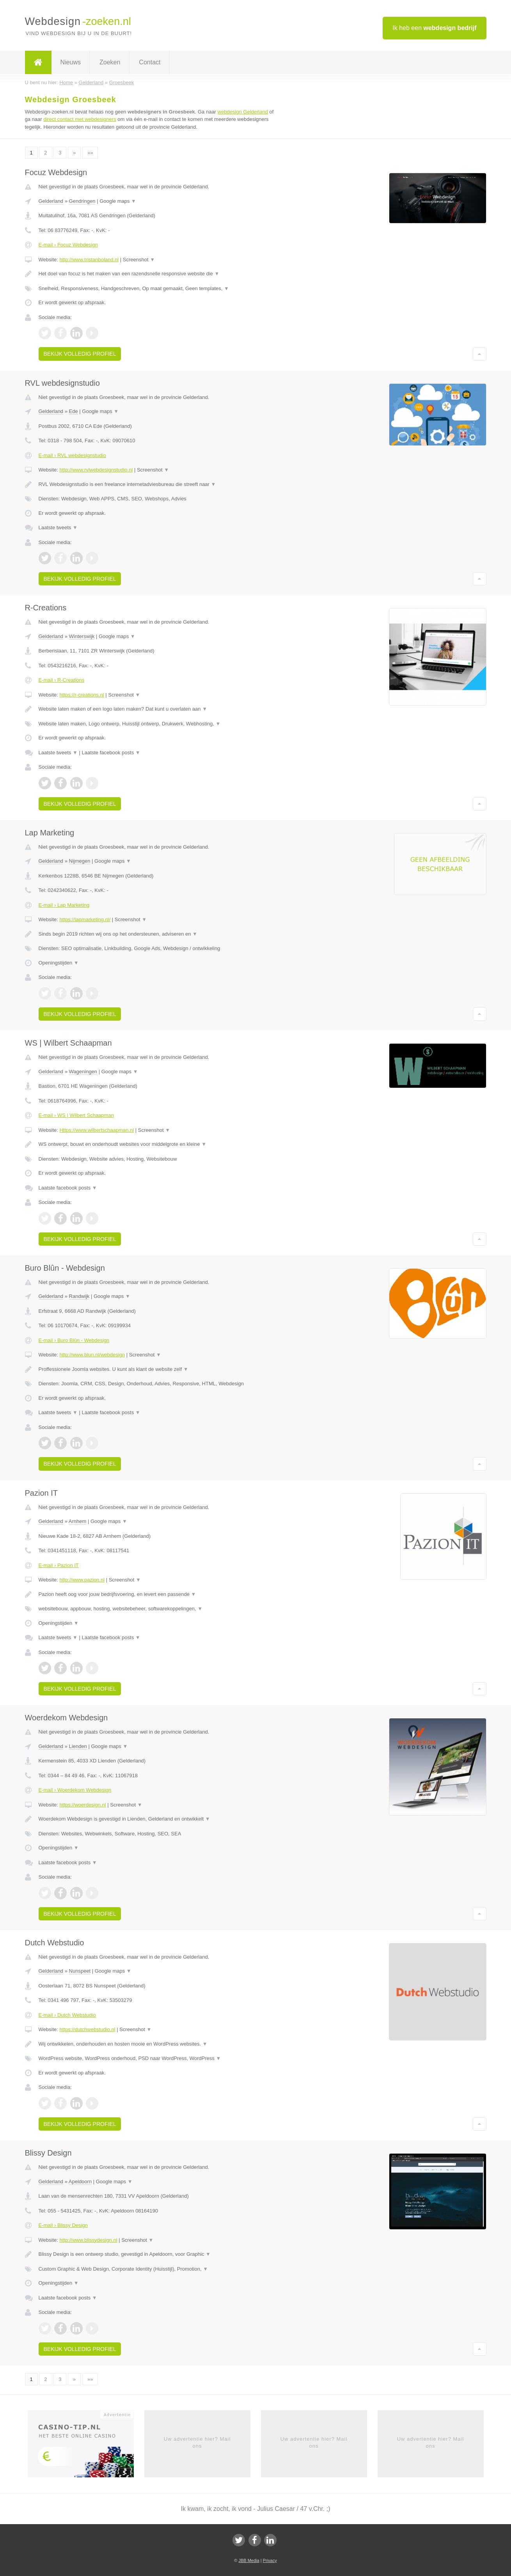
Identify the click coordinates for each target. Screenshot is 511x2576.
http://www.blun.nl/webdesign (92, 1355)
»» (90, 153)
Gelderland (51, 201)
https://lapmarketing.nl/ (84, 919)
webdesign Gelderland (243, 112)
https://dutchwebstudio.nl (87, 2029)
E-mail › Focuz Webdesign (68, 245)
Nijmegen (79, 861)
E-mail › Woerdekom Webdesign (75, 1790)
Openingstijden (59, 963)
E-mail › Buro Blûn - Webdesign (74, 1340)
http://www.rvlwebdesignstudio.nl (96, 470)
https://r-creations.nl (81, 695)
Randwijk (79, 1296)
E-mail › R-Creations (62, 680)
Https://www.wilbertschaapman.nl (96, 1130)
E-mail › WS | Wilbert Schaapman (76, 1115)
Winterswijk (82, 636)
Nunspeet (80, 1971)
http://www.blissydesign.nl (88, 2240)
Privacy (270, 2560)
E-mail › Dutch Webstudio (67, 2015)
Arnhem (78, 1521)
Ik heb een (434, 28)
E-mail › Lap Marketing (64, 905)
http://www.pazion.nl (82, 1580)
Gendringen (82, 201)
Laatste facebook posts (111, 752)
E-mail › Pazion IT (59, 1565)
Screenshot (139, 259)
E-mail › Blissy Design (63, 2225)
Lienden (78, 1746)
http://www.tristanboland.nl (89, 259)
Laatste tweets (58, 527)
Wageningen (83, 1071)
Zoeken (109, 62)
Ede (73, 411)
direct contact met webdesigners (79, 119)
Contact (149, 62)
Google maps (117, 201)
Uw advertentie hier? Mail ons (197, 2442)
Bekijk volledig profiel (80, 354)
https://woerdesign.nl (82, 1805)
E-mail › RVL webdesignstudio (72, 455)
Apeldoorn (80, 2181)
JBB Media (248, 2560)
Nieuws (70, 62)
